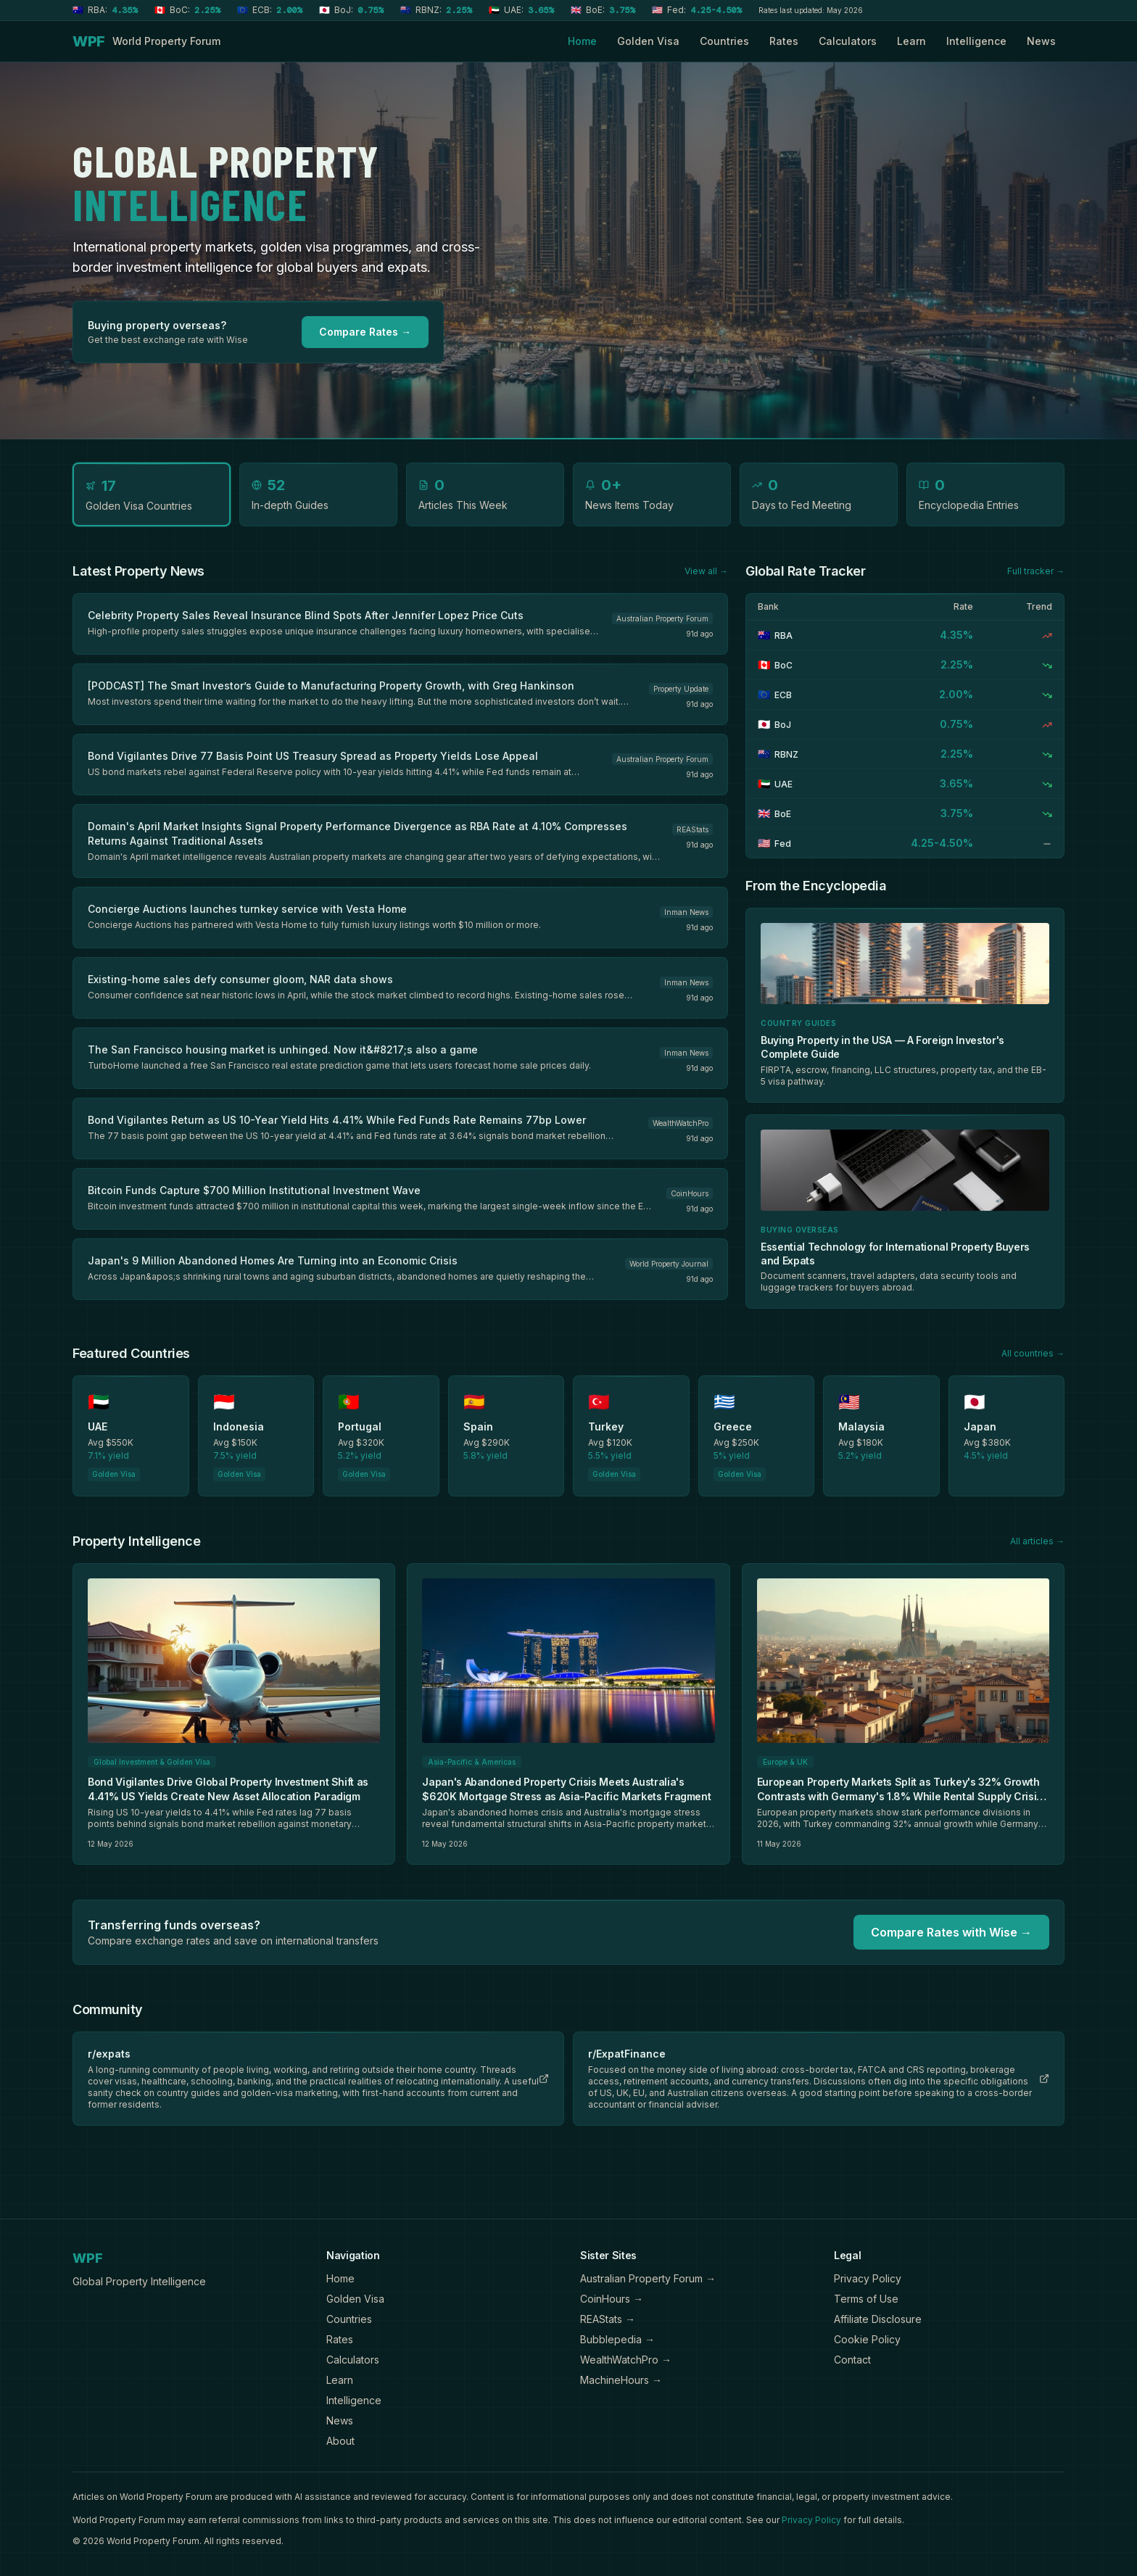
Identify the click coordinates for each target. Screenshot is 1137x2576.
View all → (706, 571)
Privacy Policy (867, 2278)
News (1041, 41)
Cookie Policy (867, 2339)
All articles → (1037, 1541)
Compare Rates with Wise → (951, 1932)
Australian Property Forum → (648, 2278)
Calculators (848, 41)
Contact (852, 2359)
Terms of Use (866, 2299)
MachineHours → (621, 2380)
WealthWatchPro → (625, 2359)
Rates (783, 41)
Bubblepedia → (617, 2339)
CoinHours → (611, 2299)
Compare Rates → (365, 332)
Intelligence (976, 41)
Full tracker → (1035, 571)
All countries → (1032, 1353)
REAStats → (607, 2319)
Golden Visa (648, 41)
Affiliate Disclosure (878, 2319)
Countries (724, 41)
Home (582, 41)
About (340, 2441)
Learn (911, 41)
